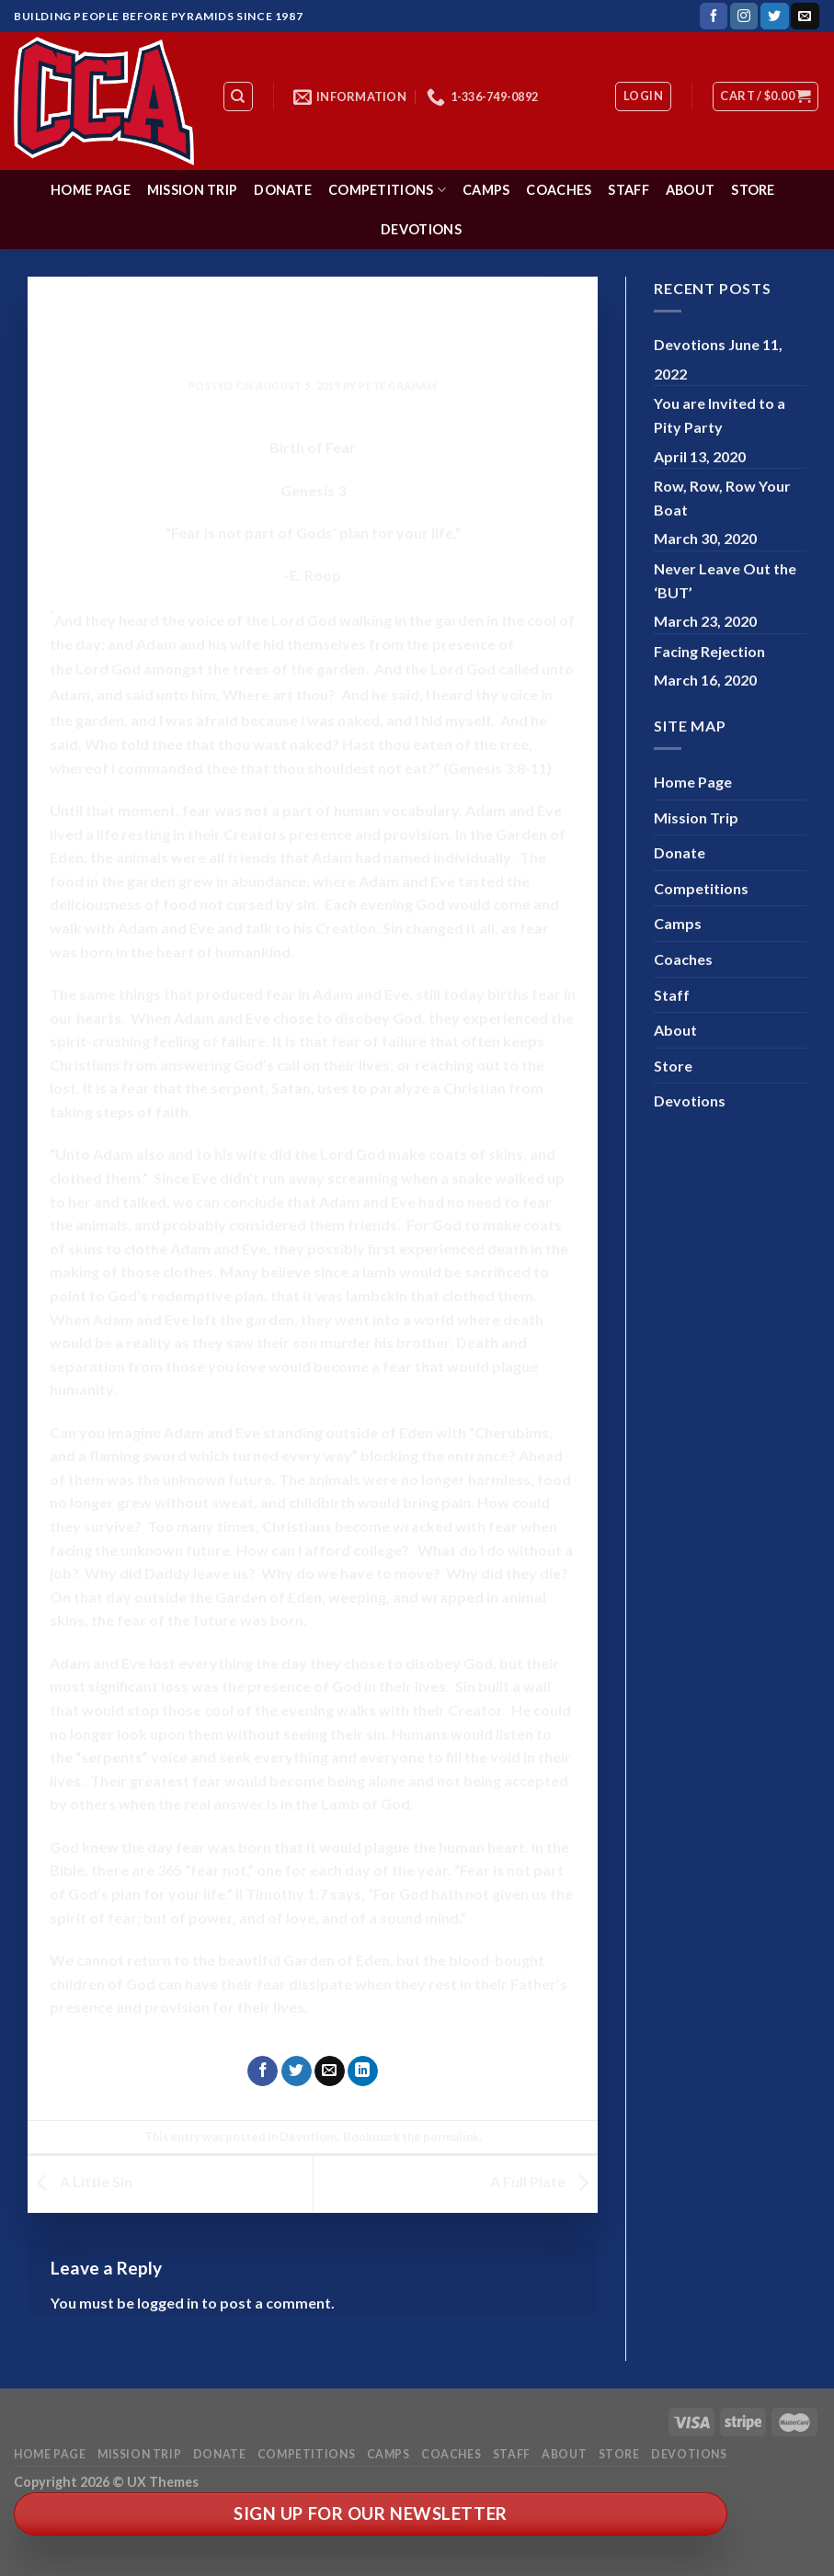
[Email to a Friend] (329, 2071)
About (690, 190)
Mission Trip (192, 190)
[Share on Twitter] (296, 2071)
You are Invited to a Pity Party (719, 415)
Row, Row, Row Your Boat (722, 497)
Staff (628, 190)
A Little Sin (80, 2181)
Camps (486, 190)
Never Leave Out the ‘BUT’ (725, 580)
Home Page (91, 190)
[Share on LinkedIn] (363, 2071)
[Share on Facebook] (262, 2071)
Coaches (558, 190)
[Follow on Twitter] (774, 16)
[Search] (238, 96)
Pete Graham (398, 386)
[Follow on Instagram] (744, 16)
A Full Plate (544, 2181)
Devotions (421, 229)
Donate (283, 190)
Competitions (387, 190)
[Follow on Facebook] (713, 16)
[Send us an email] (804, 16)
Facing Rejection (709, 651)
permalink (451, 2136)
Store (752, 190)
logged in (168, 2302)
